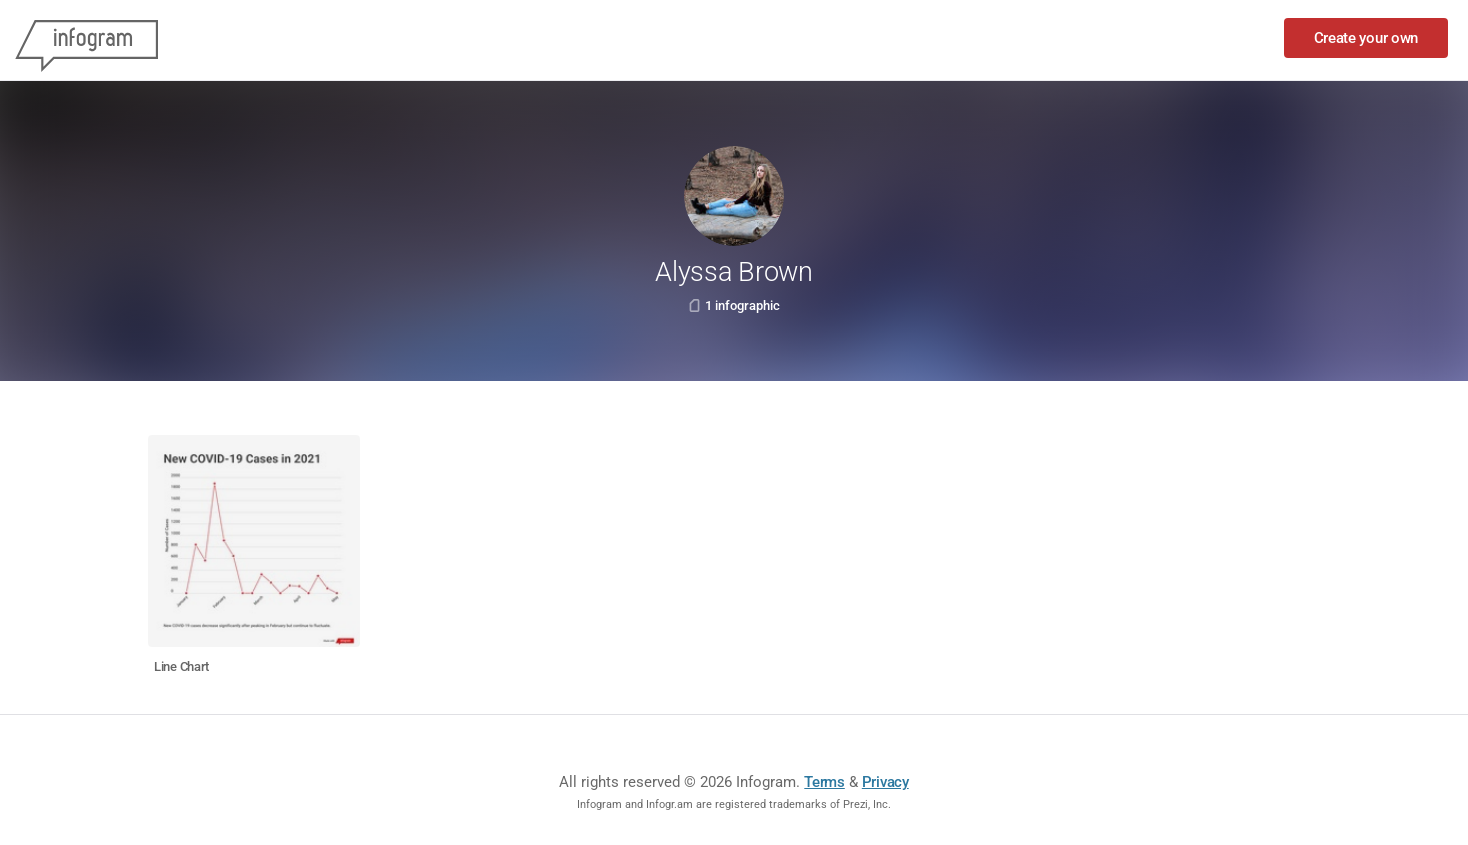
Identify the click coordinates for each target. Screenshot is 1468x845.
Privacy (885, 782)
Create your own (1366, 38)
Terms (824, 782)
